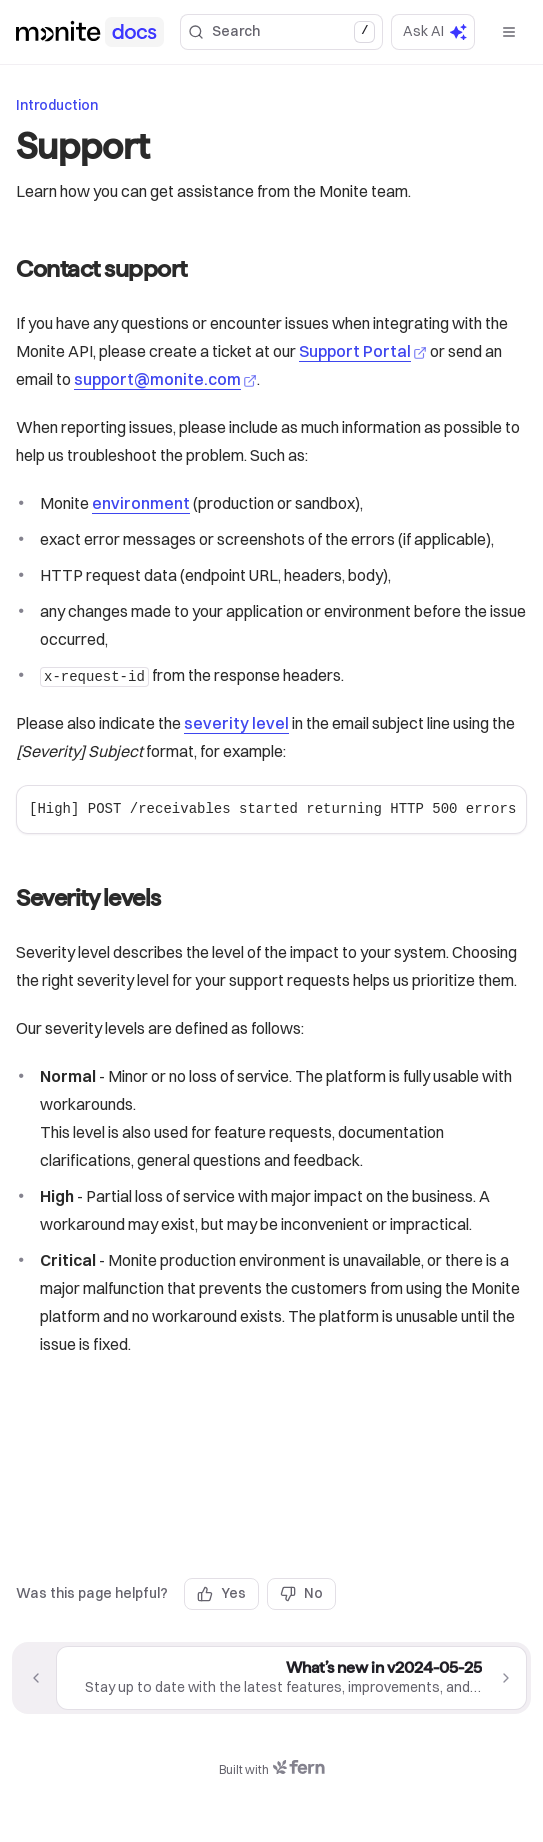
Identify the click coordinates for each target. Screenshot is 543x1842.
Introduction (57, 105)
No (301, 1593)
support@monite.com (165, 379)
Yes (221, 1593)
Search (281, 32)
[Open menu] (509, 32)
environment (141, 503)
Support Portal (363, 351)
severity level (236, 723)
